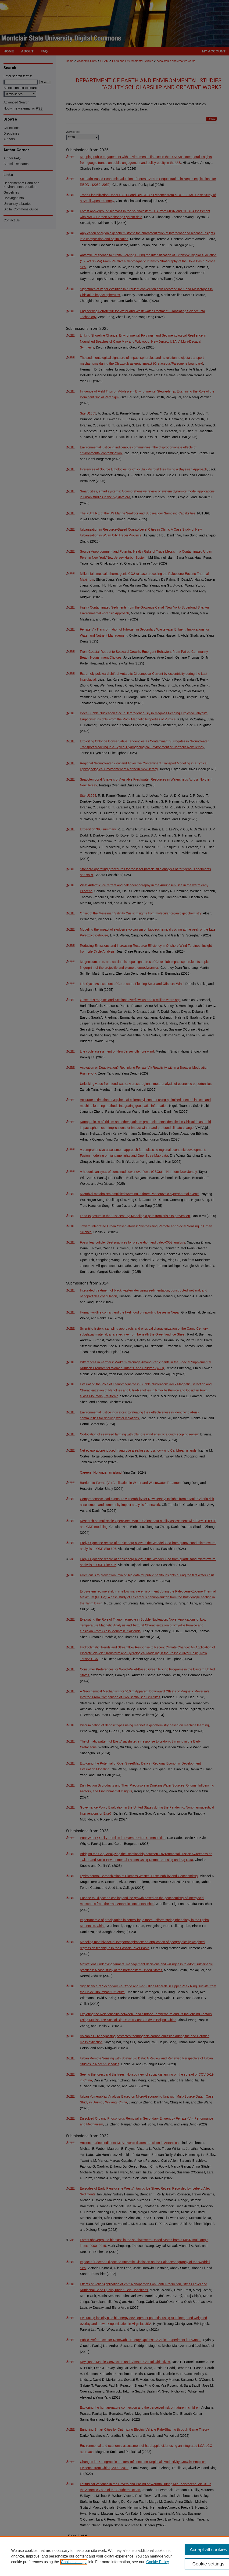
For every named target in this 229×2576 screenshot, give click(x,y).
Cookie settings (73, 2562)
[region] (114, 2556)
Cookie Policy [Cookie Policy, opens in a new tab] (157, 2562)
